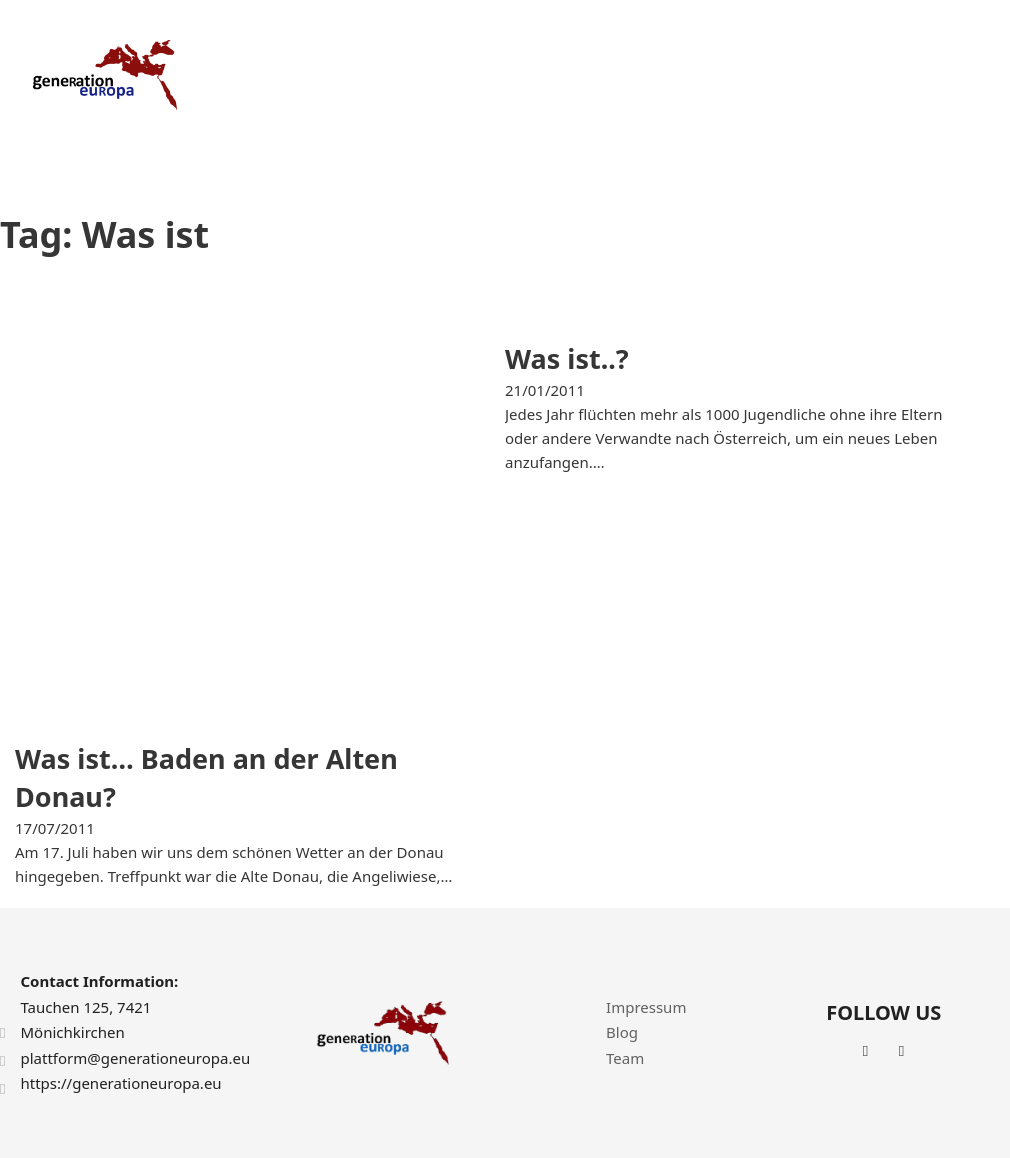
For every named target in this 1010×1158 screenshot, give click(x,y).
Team (625, 1058)
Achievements (756, 74)
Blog (622, 1032)
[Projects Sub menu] (669, 75)
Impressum (646, 1007)
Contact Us (942, 74)
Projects (623, 74)
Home (449, 74)
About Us (533, 74)
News (854, 74)
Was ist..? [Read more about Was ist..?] (567, 358)
